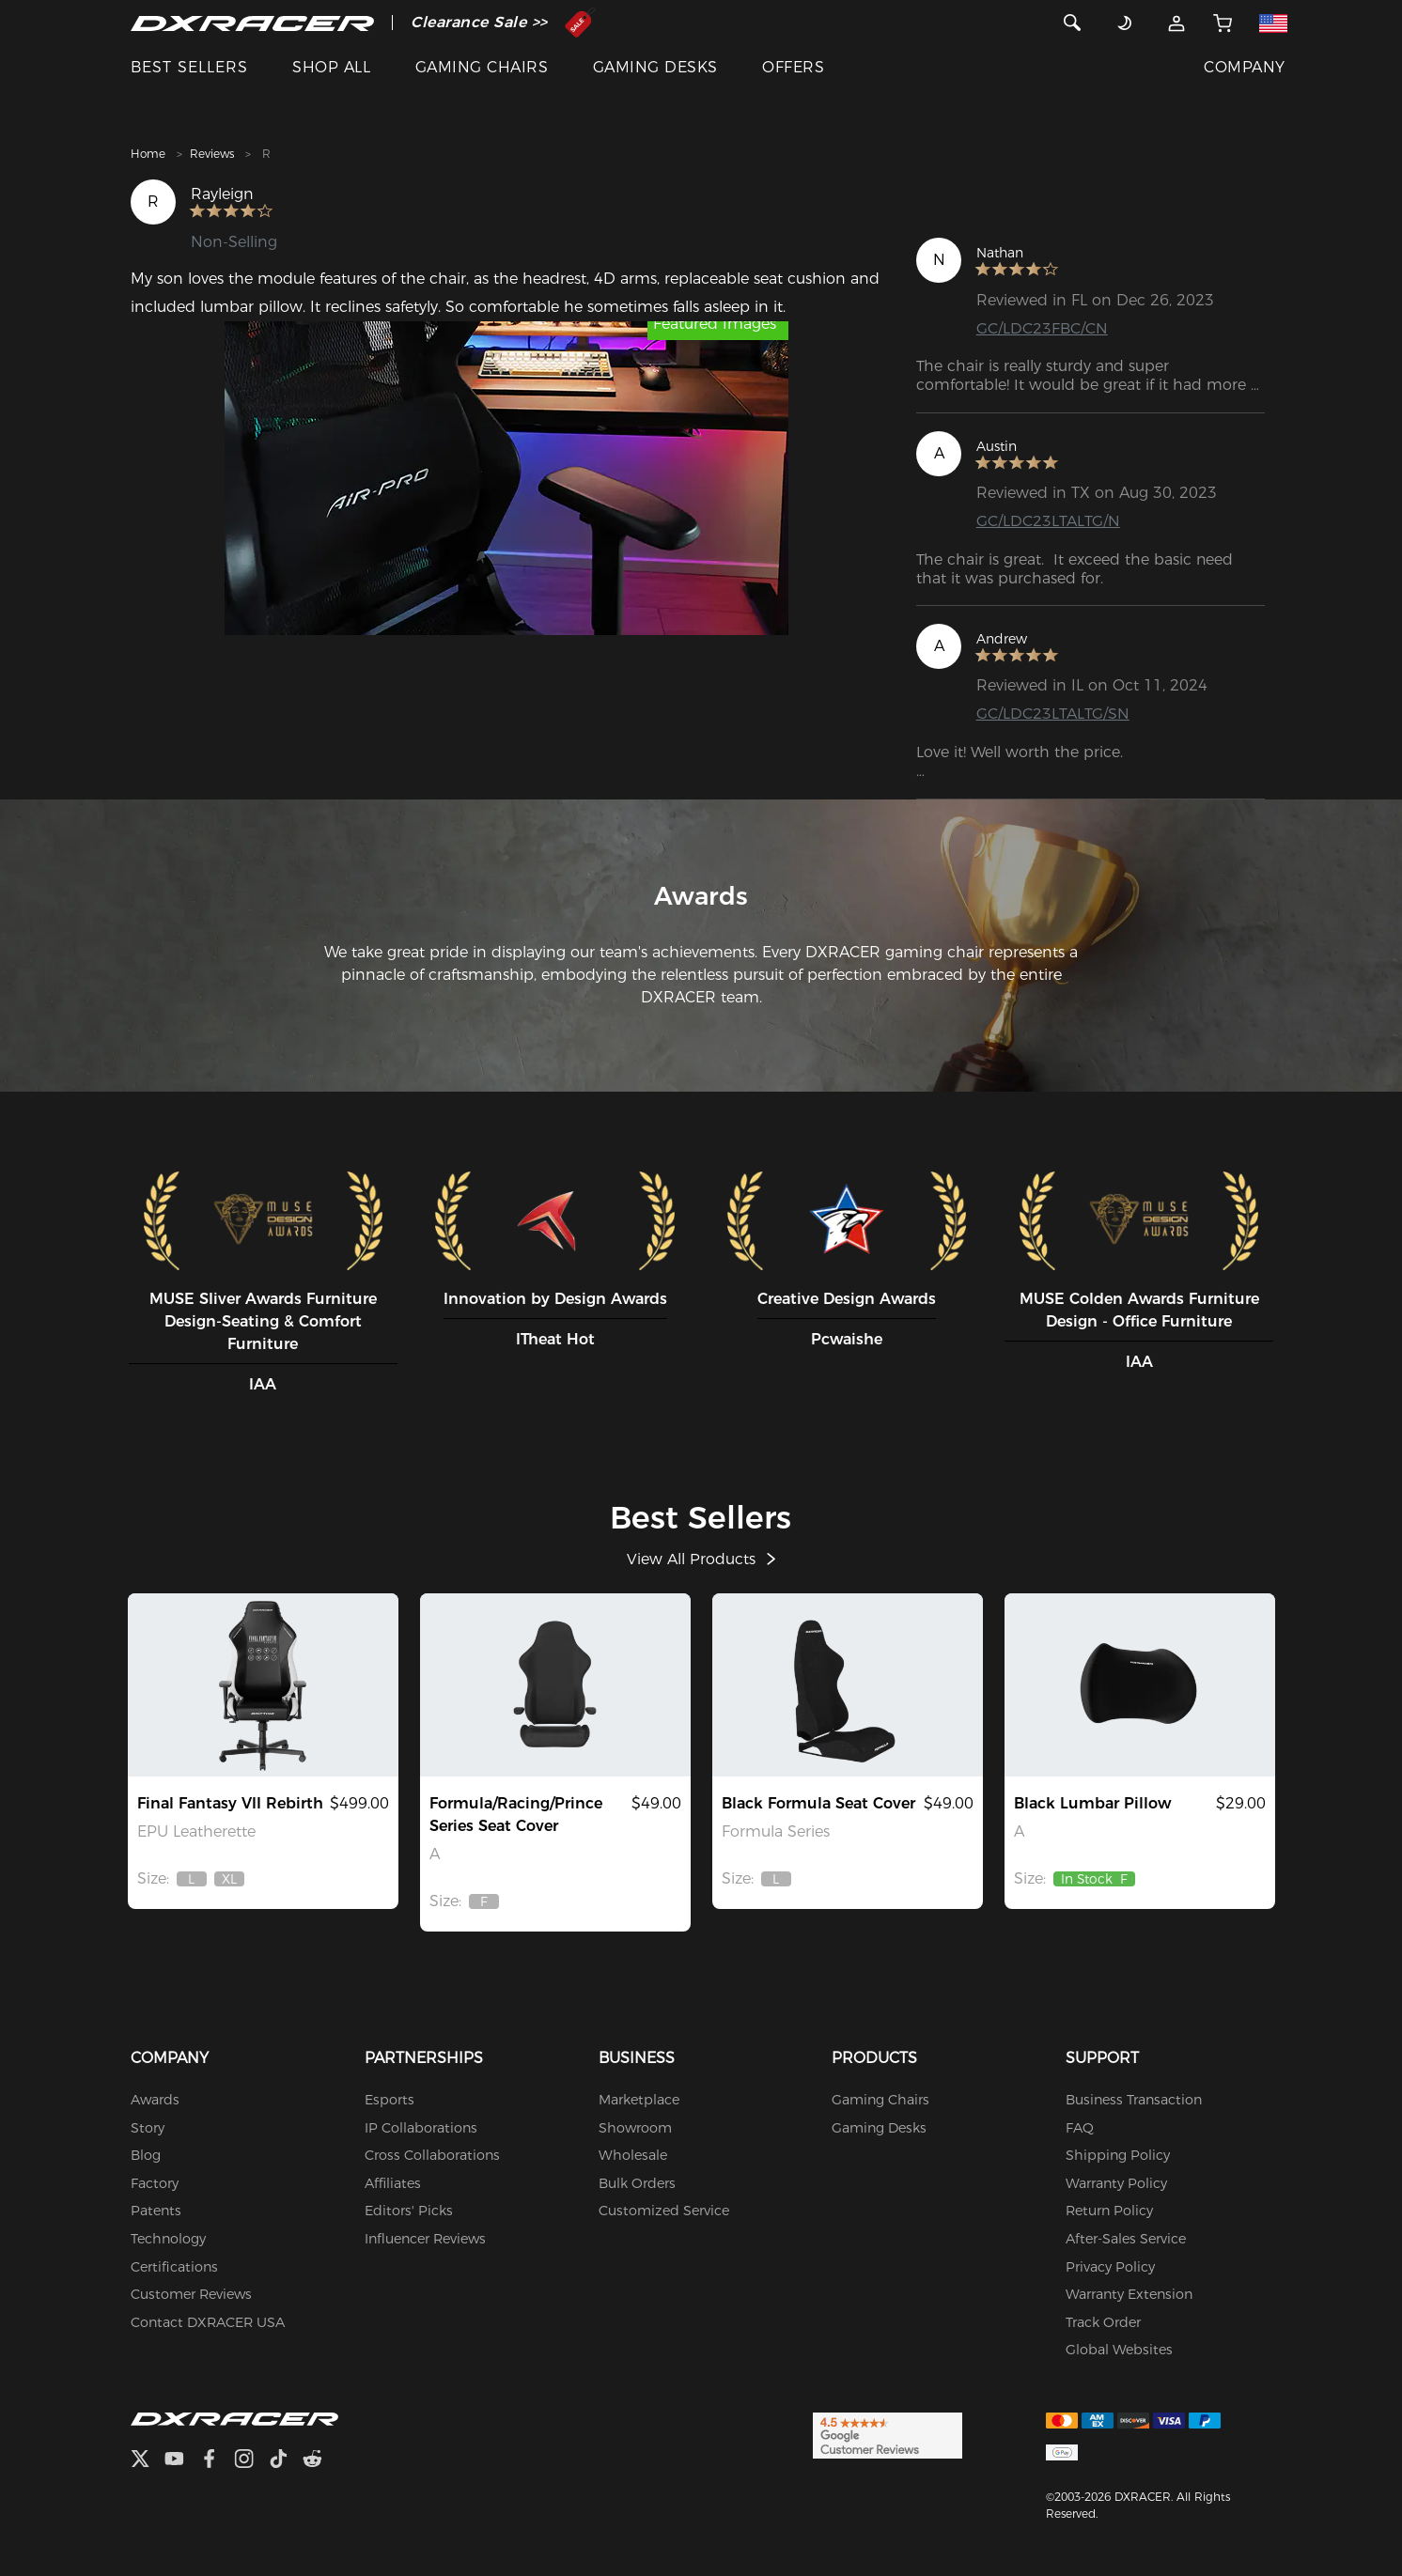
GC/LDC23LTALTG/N (1048, 521)
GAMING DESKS (655, 67)
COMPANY (1244, 67)
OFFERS (793, 67)
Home (148, 154)
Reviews (212, 154)
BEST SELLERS (189, 67)
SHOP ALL (331, 67)
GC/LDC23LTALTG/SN (1052, 714)
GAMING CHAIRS (481, 67)
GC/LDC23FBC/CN (1042, 328)
